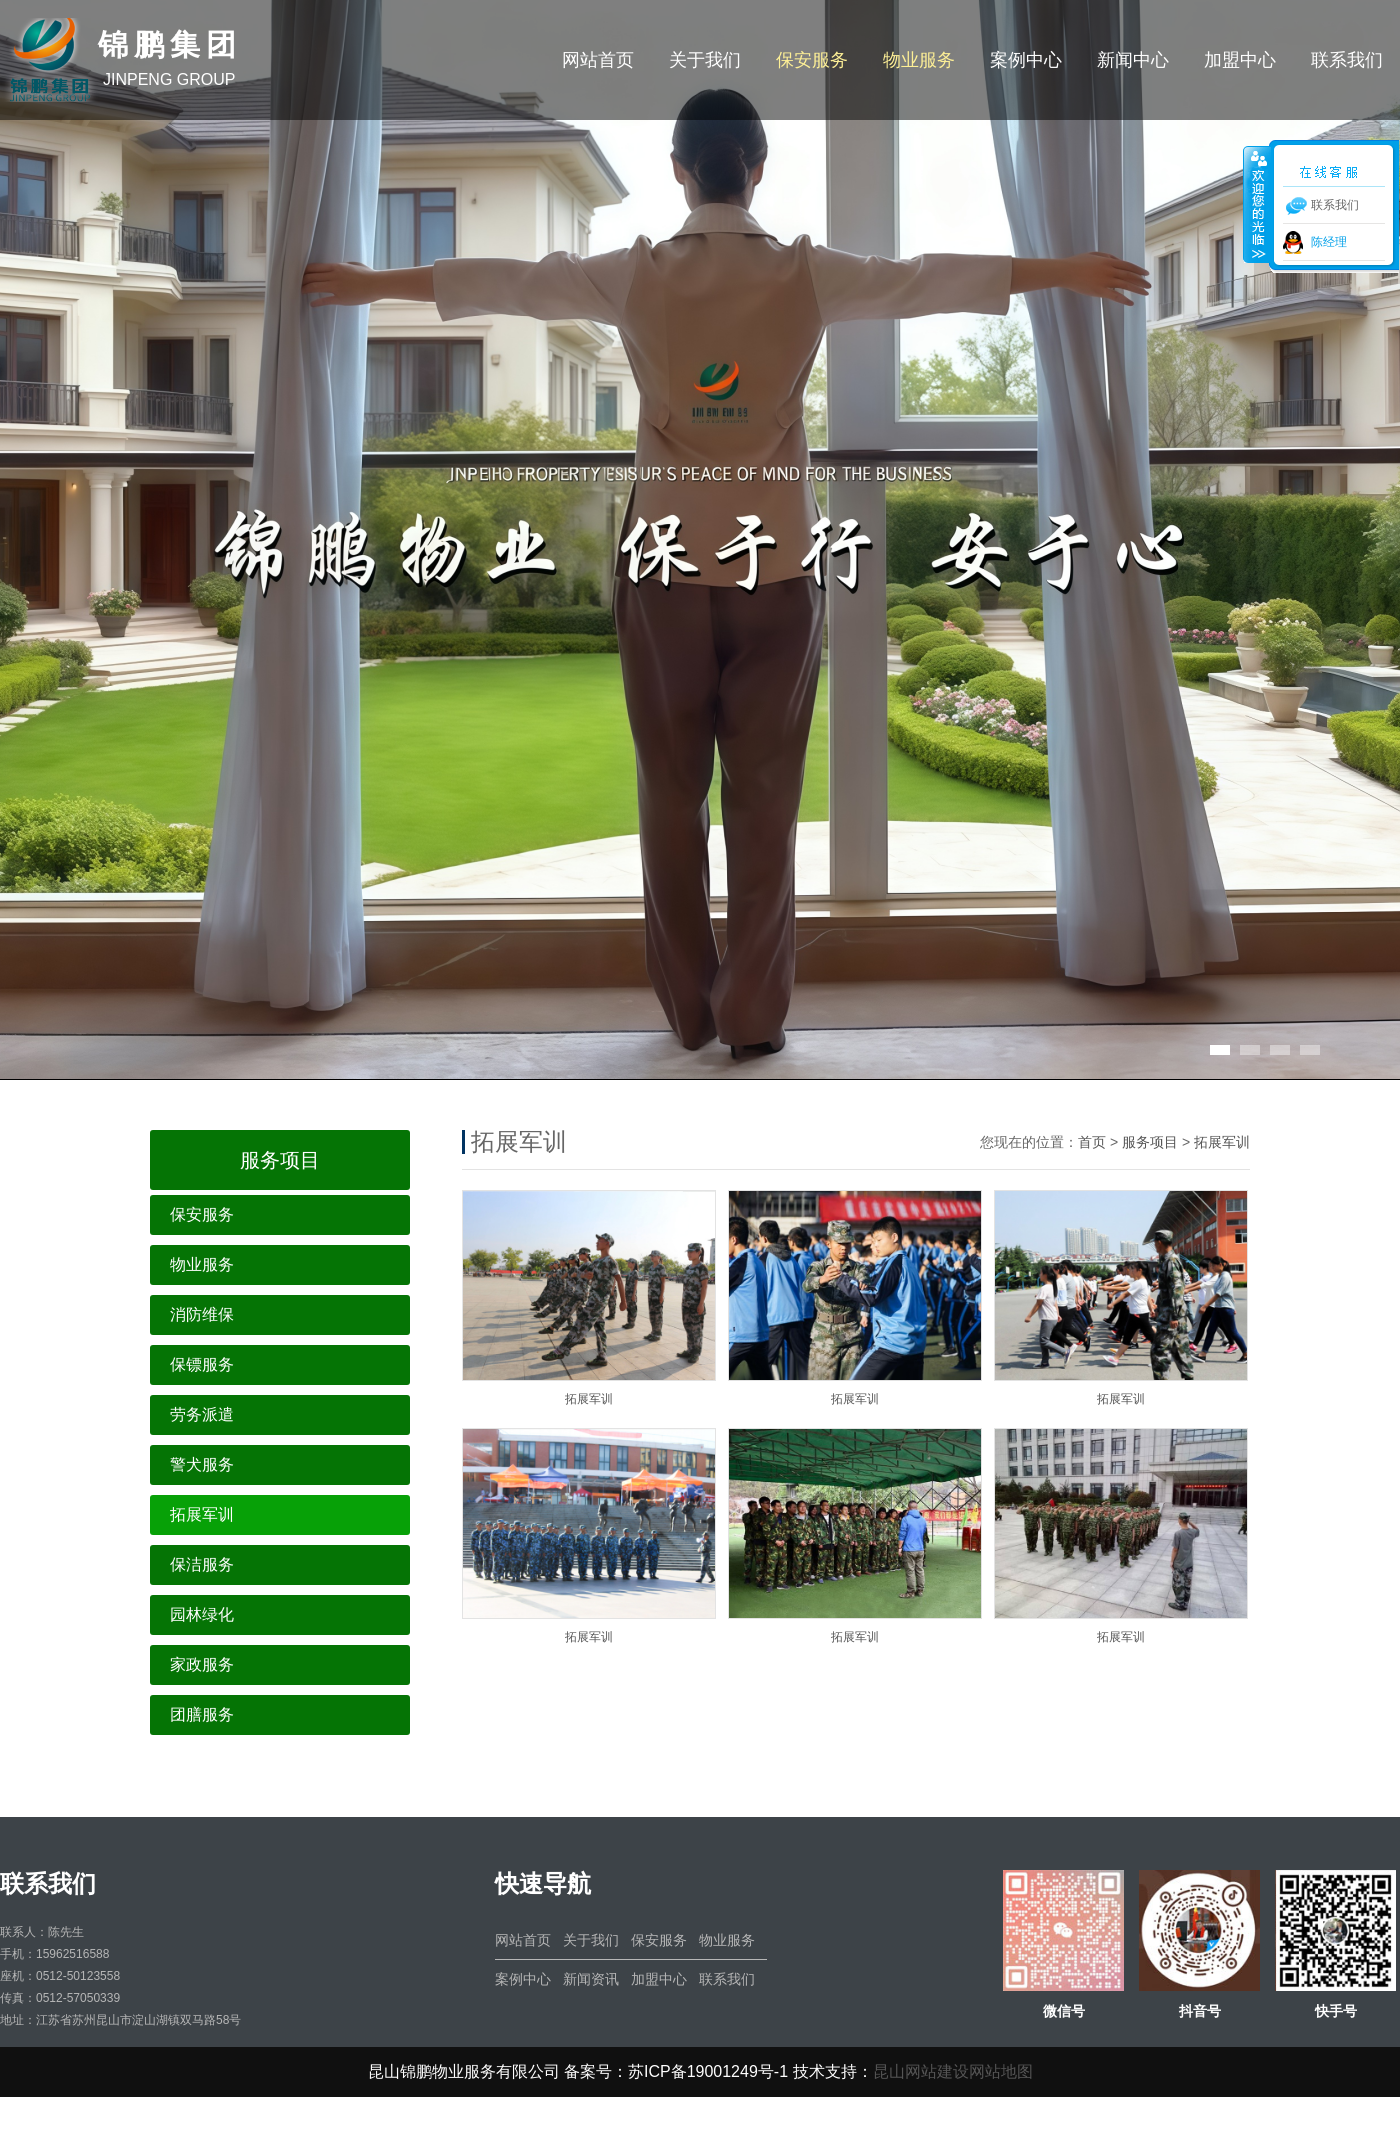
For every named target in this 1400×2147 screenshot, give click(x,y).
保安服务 (812, 60)
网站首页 (598, 60)
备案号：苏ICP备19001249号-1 (676, 2071)
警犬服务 (202, 1464)
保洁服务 (202, 1564)
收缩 (1257, 204)
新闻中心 (1133, 60)
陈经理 (1329, 242)
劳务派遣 (202, 1414)
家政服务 (202, 1664)
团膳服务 (202, 1714)
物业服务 (919, 60)
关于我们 (705, 60)
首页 (1092, 1142)
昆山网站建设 (921, 2071)
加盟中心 (1240, 60)
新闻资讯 (591, 1979)
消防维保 (202, 1314)
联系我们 (1347, 60)
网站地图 (1001, 2071)
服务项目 (1150, 1142)
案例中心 (1026, 60)
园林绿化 (202, 1614)
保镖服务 (202, 1364)
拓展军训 (202, 1514)
